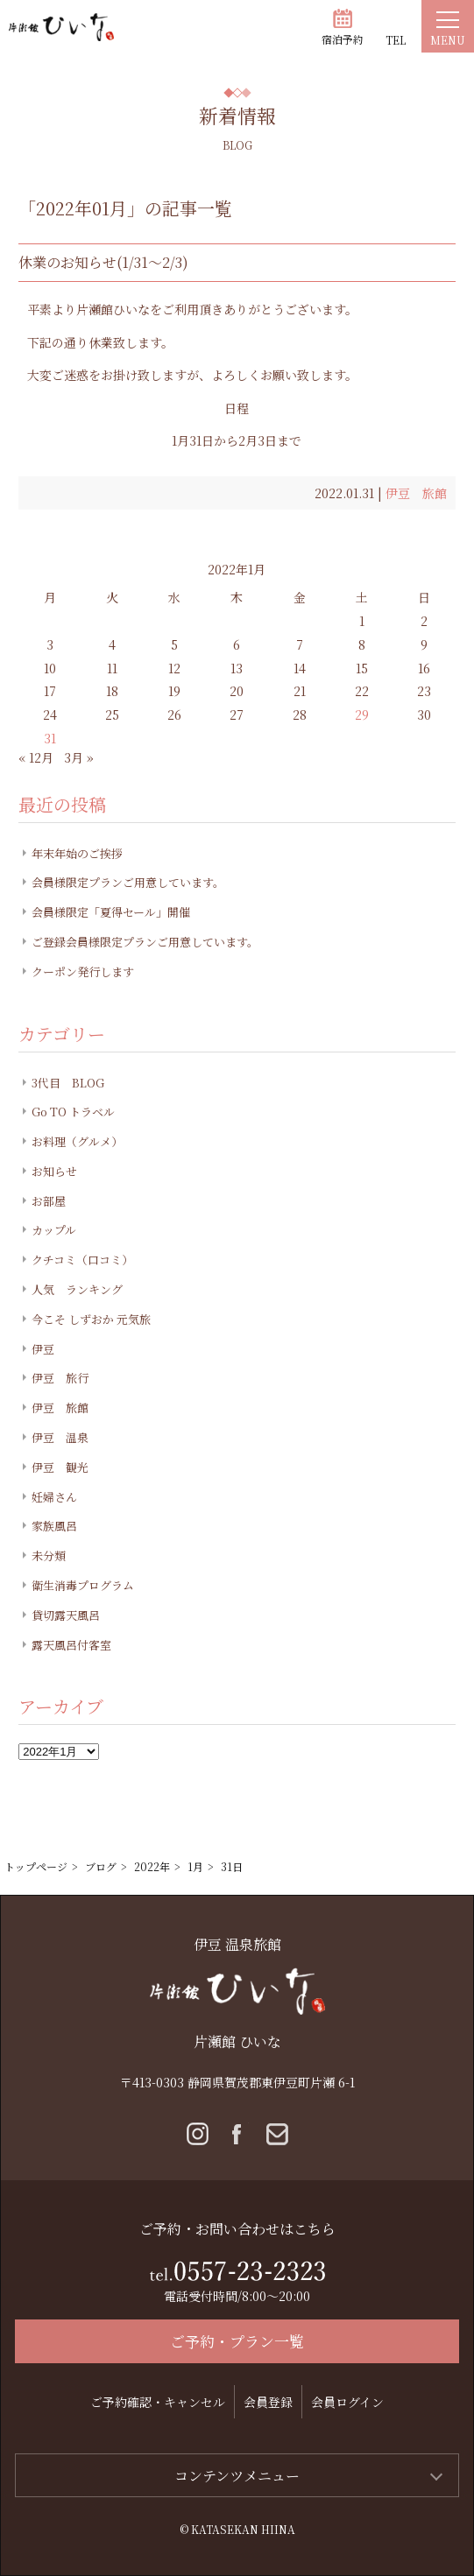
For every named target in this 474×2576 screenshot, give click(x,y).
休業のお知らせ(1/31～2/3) (103, 262)
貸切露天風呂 (66, 1615)
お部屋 (49, 1201)
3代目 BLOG (68, 1082)
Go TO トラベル (73, 1111)
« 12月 (35, 757)
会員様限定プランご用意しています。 (128, 882)
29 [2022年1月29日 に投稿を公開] (362, 714)
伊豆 (43, 1349)
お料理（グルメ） (77, 1141)
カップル (54, 1229)
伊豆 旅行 (60, 1377)
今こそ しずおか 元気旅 (91, 1319)
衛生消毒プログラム (83, 1585)
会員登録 (268, 2402)
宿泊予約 (343, 39)
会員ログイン (347, 2402)
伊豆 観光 (60, 1467)
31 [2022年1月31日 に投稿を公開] (50, 738)
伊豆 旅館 (416, 493)
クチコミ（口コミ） (82, 1259)
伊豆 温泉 (60, 1437)
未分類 (49, 1555)
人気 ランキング (77, 1289)
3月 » (79, 757)
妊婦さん (54, 1497)
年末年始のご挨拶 (77, 853)
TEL (396, 39)
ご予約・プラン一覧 (237, 2341)
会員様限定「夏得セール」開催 (111, 912)
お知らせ (54, 1171)
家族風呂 (54, 1525)
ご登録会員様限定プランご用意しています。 (145, 941)
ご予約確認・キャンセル (157, 2402)
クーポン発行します (83, 971)
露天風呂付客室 (71, 1644)
